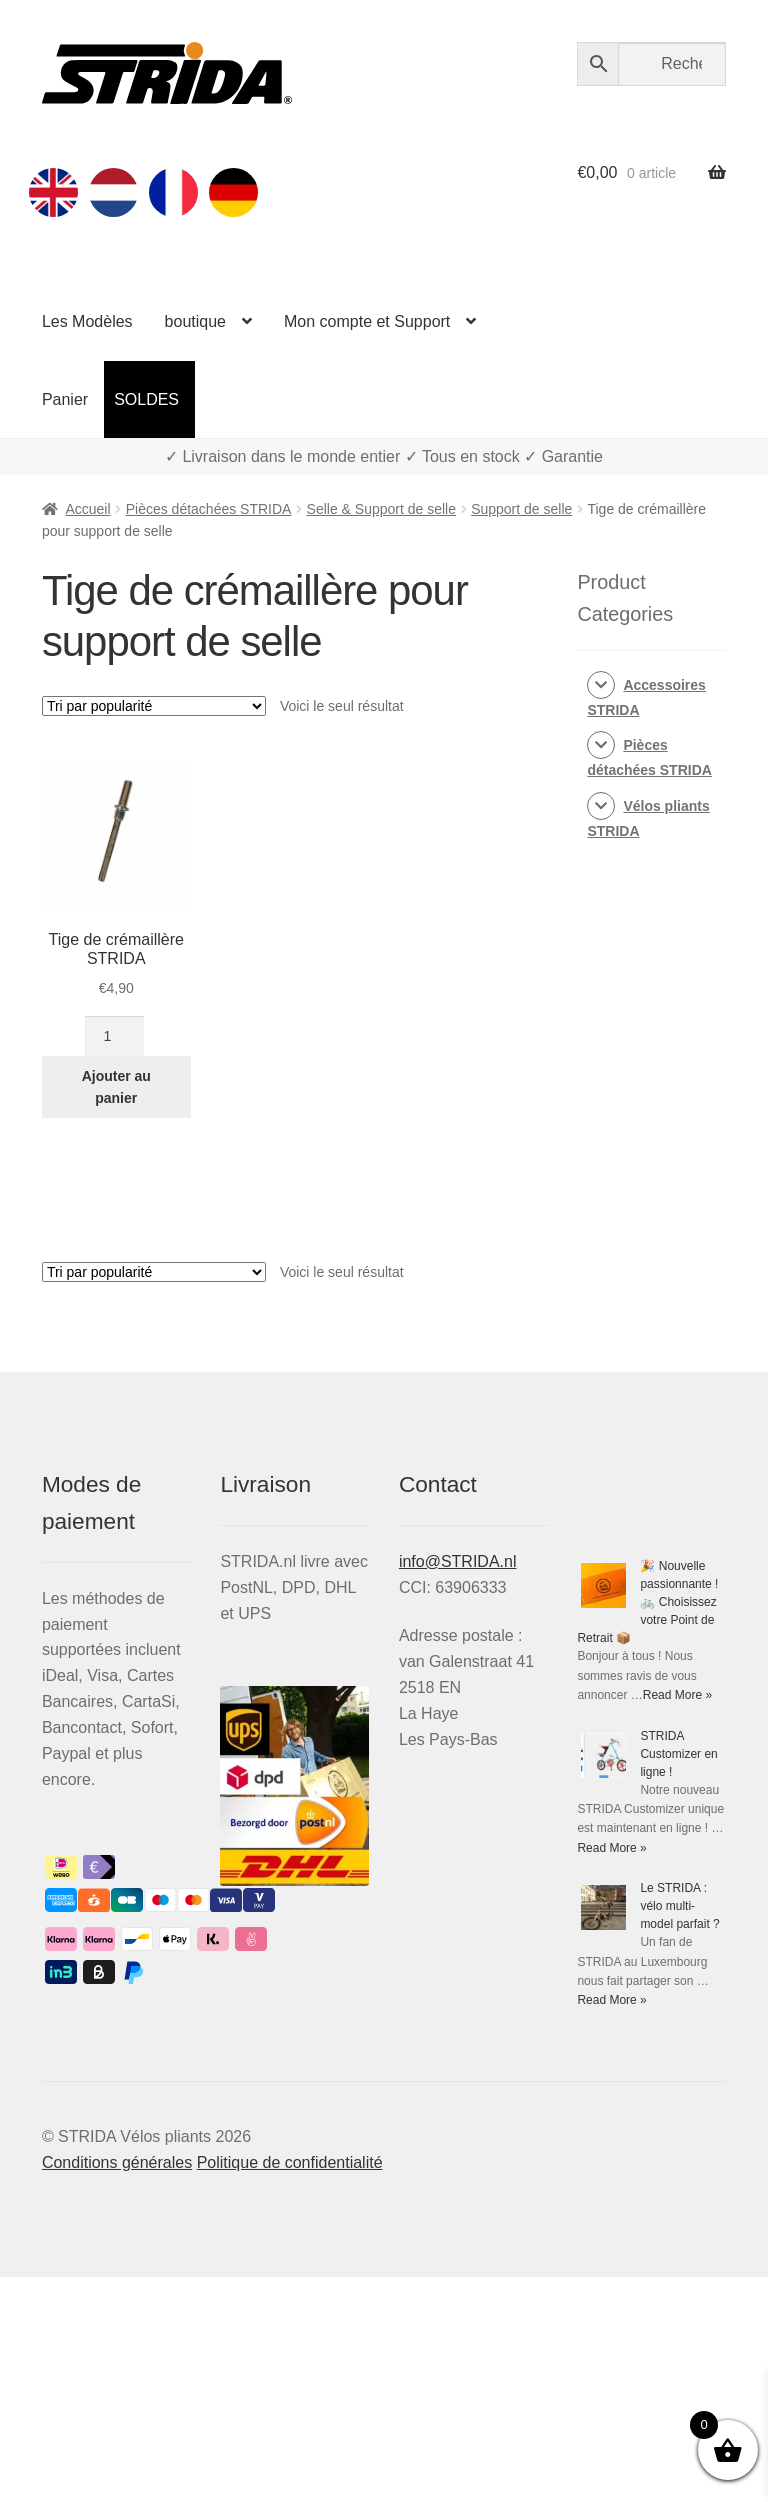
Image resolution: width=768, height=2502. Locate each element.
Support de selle (521, 509)
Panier (65, 399)
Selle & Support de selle (381, 509)
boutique (195, 321)
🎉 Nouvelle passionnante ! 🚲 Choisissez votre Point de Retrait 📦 (647, 1602)
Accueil (87, 509)
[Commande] (154, 706)
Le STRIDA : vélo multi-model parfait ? (679, 1906)
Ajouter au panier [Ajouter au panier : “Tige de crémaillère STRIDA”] (116, 1087)
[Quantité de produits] (114, 1036)
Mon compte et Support (367, 321)
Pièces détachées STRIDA (209, 509)
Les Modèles (87, 321)
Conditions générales (117, 2162)
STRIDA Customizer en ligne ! (678, 1754)
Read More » (677, 1695)
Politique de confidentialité (290, 2162)
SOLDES (146, 399)
